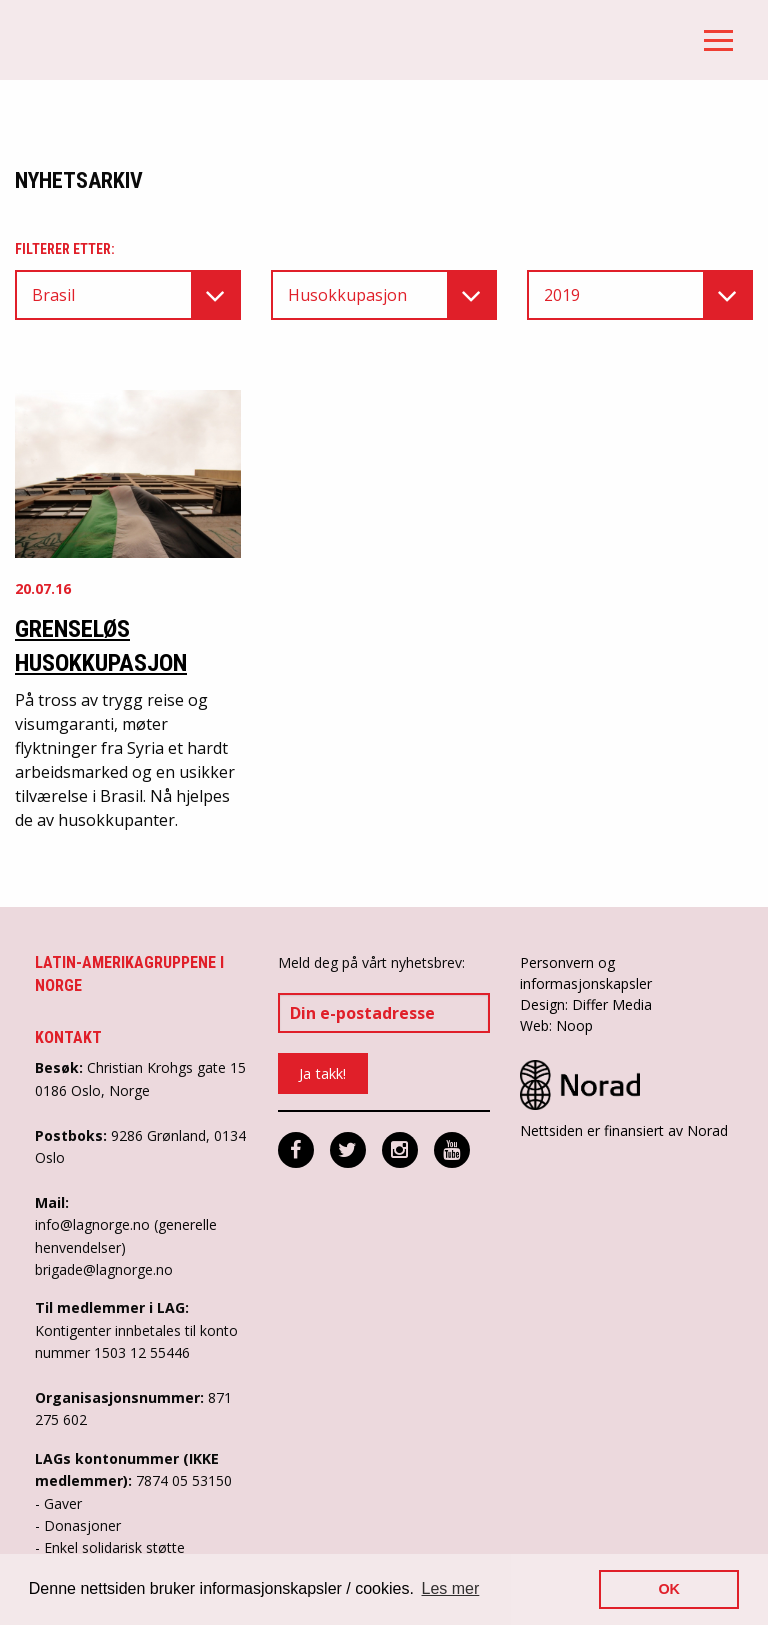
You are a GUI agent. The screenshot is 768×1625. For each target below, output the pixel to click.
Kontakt (68, 1037)
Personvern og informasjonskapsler (586, 973)
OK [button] (669, 1589)
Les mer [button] (451, 1588)
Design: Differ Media (586, 1004)
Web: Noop (556, 1025)
